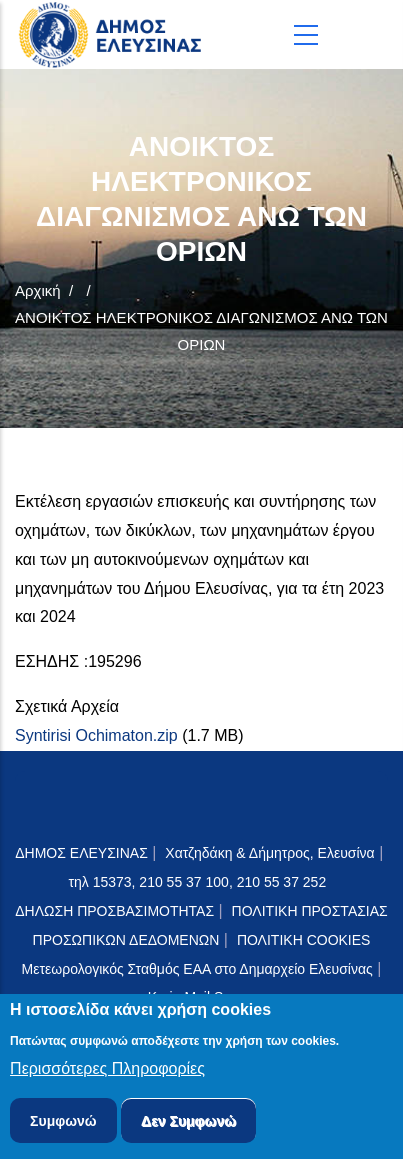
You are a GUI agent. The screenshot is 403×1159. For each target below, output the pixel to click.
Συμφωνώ (63, 1124)
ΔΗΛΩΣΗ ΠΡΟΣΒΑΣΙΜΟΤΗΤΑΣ (114, 911)
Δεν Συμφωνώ (188, 1124)
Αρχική (38, 290)
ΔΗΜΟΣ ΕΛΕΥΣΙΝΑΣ (81, 853)
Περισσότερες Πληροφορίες (107, 1071)
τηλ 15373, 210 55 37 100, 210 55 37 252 (199, 882)
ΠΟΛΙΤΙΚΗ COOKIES (304, 940)
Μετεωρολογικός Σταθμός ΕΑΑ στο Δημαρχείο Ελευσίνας (197, 969)
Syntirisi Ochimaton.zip (96, 735)
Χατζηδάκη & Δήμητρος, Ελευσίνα (269, 853)
